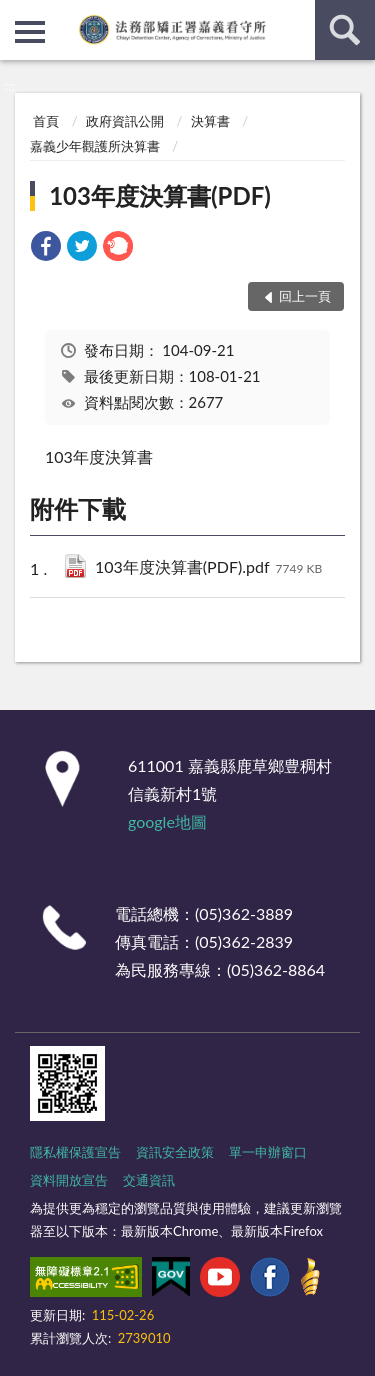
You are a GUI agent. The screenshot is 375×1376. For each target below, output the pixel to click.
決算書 (210, 121)
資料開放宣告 (69, 1180)
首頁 (46, 121)
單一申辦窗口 (268, 1152)
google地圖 (167, 821)
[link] (46, 248)
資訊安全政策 (175, 1152)
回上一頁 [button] (305, 296)
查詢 (345, 30)
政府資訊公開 (125, 121)
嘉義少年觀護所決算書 (95, 146)
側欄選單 (30, 32)
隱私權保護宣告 (75, 1152)
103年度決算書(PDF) (160, 195)
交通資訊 (149, 1180)
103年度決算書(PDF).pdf (208, 568)
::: (16, 15)
